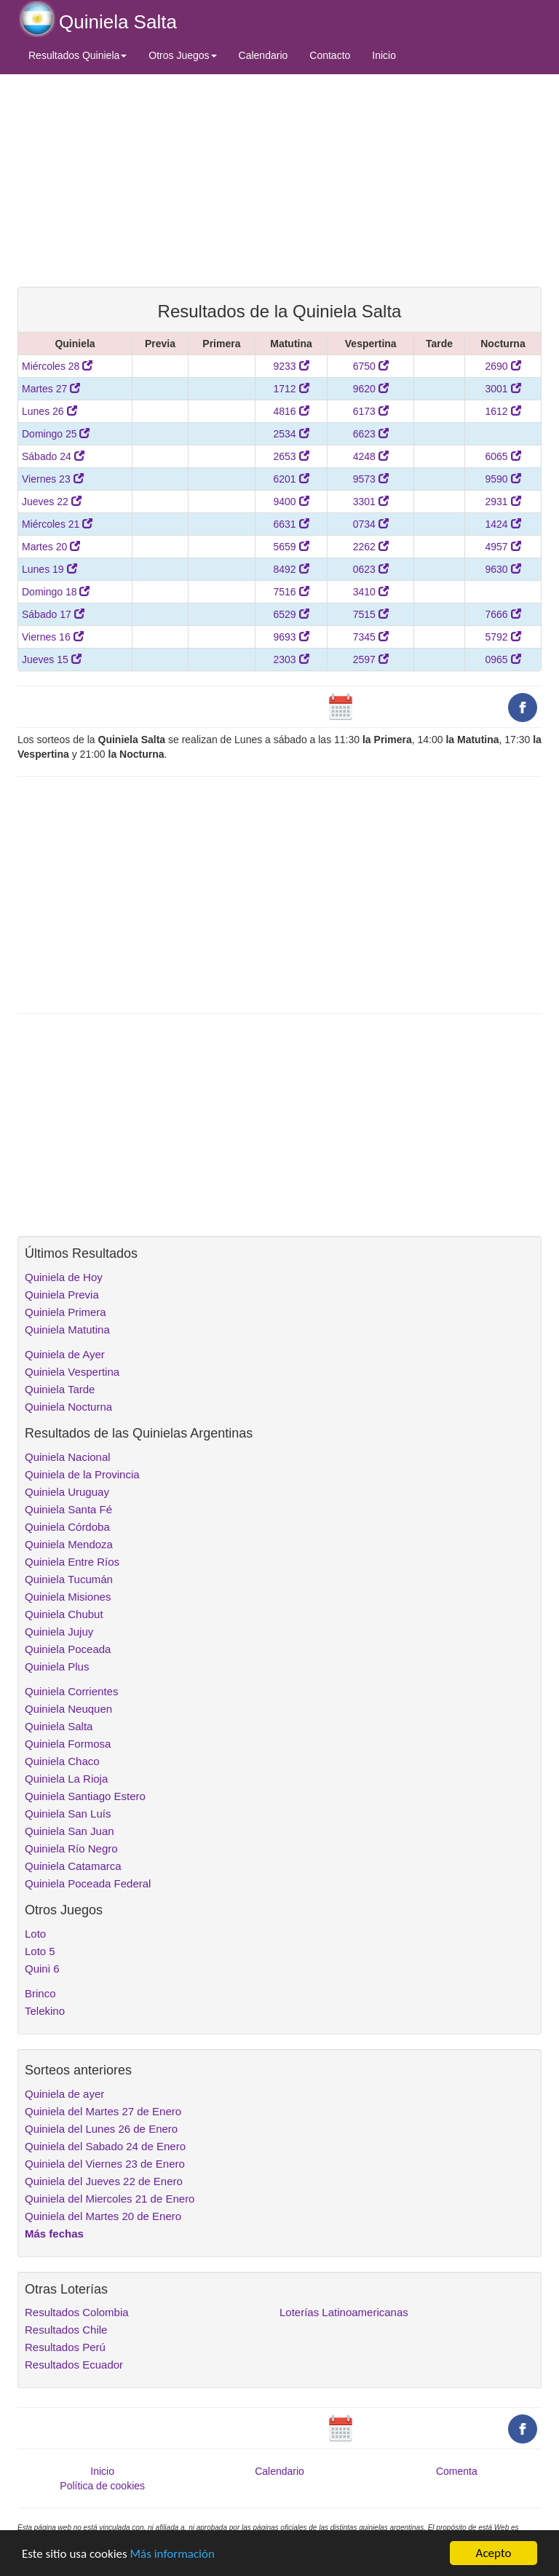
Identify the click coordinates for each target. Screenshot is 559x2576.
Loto (35, 1933)
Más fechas (54, 2233)
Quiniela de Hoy (64, 1277)
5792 (502, 637)
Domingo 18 (56, 592)
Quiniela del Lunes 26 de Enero (101, 2129)
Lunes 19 (49, 569)
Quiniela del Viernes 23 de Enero (105, 2163)
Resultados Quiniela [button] (77, 55)
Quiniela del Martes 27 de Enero (103, 2111)
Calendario (263, 55)
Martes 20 (51, 546)
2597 (371, 659)
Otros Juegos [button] (182, 55)
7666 (502, 614)
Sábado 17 (53, 614)
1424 (502, 524)
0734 (371, 524)
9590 (502, 479)
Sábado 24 (53, 456)
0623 (371, 569)
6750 (371, 366)
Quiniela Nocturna (68, 1406)
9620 (371, 389)
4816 (291, 411)
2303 (291, 659)
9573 (371, 479)
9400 (291, 501)
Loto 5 (40, 1951)
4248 (371, 456)
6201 (291, 479)
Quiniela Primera (65, 1312)
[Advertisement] (279, 180)
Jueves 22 (52, 501)
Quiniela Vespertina (72, 1372)
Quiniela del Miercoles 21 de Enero (109, 2198)
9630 (502, 569)
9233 (291, 366)
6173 (371, 411)
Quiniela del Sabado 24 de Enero (105, 2146)
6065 (502, 456)
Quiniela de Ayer (65, 1354)
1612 (502, 411)
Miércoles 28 (57, 366)
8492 (291, 569)
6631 (291, 524)
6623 (371, 434)
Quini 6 (42, 1968)
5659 (291, 546)
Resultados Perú (65, 2347)
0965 (502, 659)
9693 (291, 637)
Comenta (456, 2471)
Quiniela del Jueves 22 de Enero (104, 2181)
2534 (291, 434)
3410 (371, 592)
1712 (291, 389)
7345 (371, 637)
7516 (291, 592)
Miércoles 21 (57, 524)
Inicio (384, 55)
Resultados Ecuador (74, 2364)
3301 (371, 501)
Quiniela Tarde (60, 1389)
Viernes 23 (53, 479)
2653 (291, 456)
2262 (371, 546)
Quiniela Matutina (67, 1329)
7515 (371, 614)
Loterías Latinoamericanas (344, 2312)
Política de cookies (102, 2486)
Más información (172, 2553)
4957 (502, 546)
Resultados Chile (66, 2329)
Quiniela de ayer (64, 2094)
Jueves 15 (52, 659)
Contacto (329, 55)
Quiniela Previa (62, 1294)
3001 (502, 389)
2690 (502, 366)
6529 (291, 614)
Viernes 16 (53, 637)
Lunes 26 (49, 411)
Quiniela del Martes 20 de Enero (103, 2216)
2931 (502, 501)
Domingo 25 (56, 434)
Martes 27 (51, 389)
